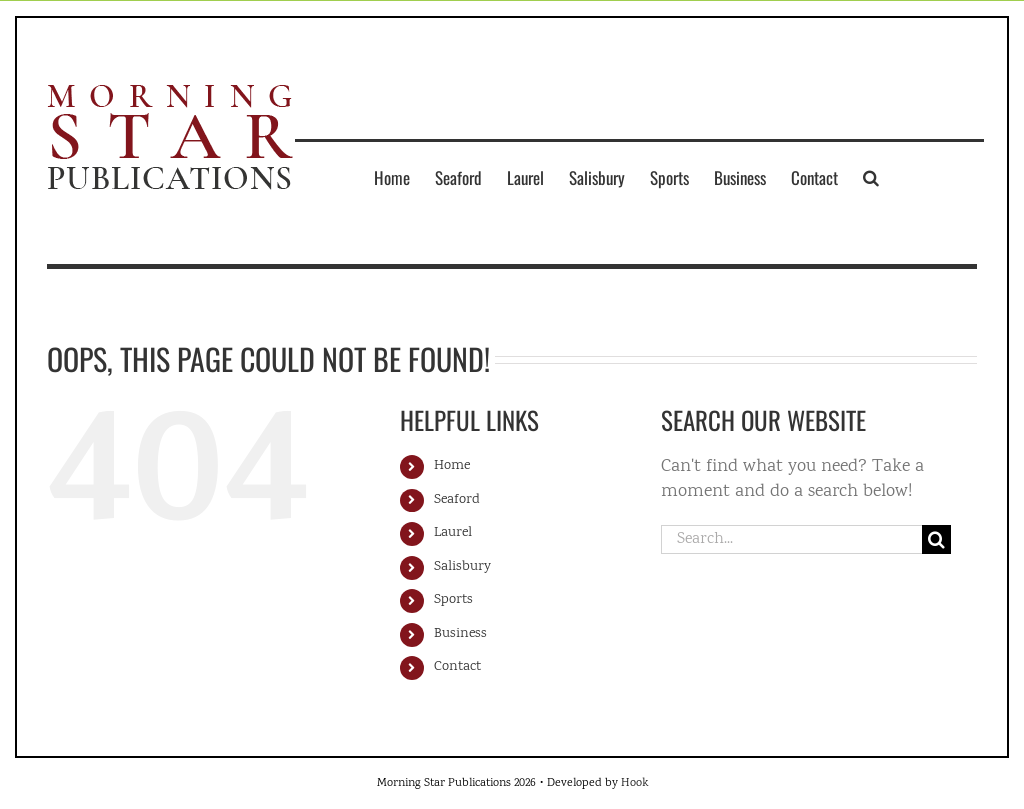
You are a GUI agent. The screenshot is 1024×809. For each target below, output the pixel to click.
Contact (457, 667)
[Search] (936, 539)
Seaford (457, 500)
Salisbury (462, 567)
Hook (634, 783)
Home (452, 466)
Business (460, 634)
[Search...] (791, 539)
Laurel (453, 533)
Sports (453, 600)
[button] (871, 177)
